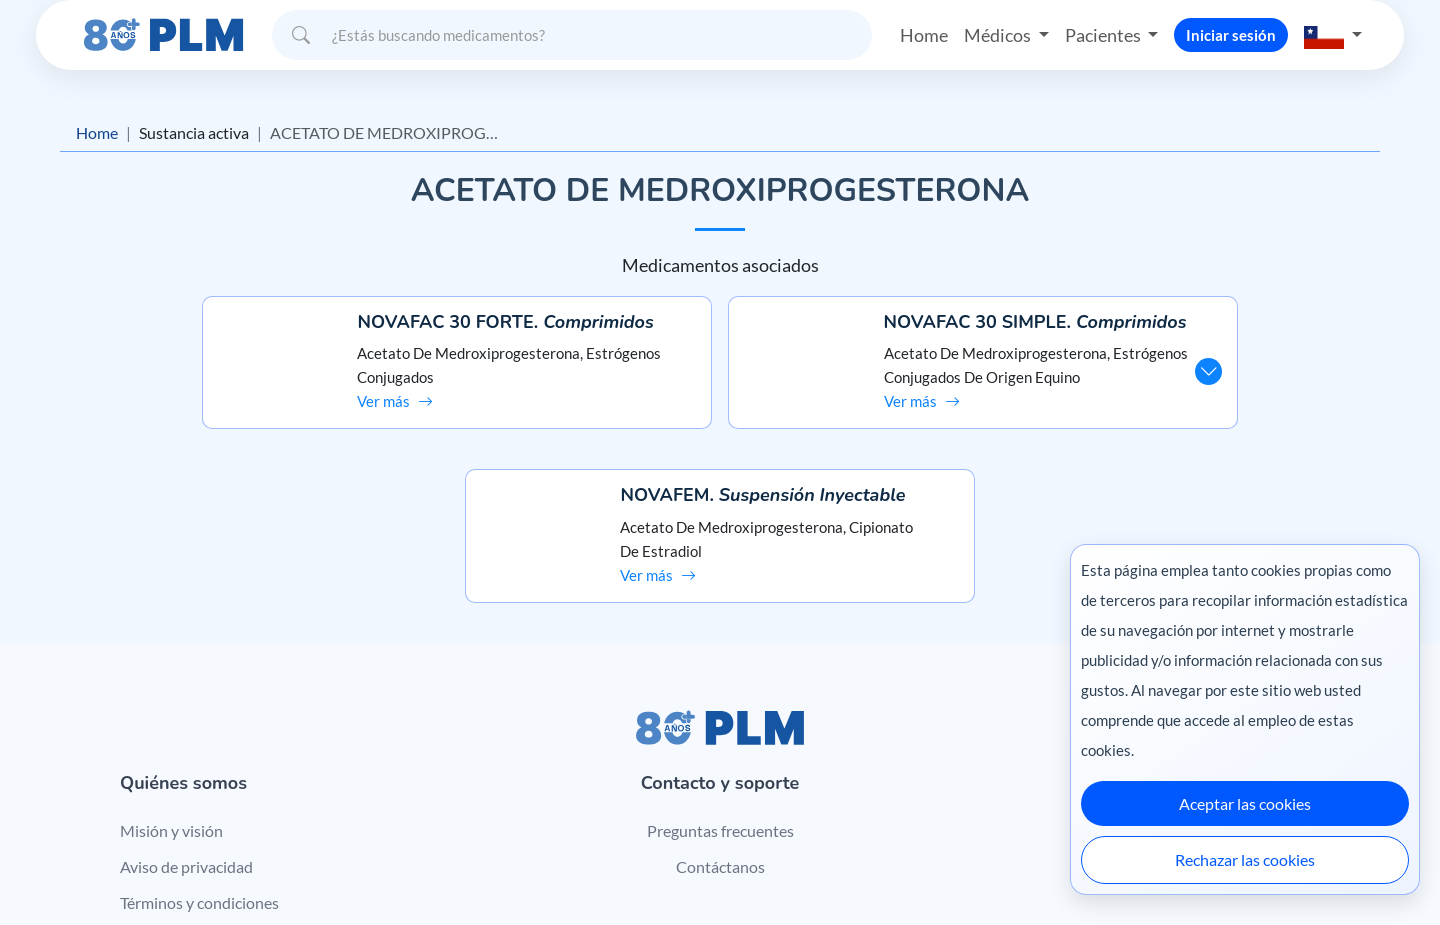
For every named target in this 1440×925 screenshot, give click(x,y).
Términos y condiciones (199, 750)
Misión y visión (171, 678)
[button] (1333, 34)
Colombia (1017, 867)
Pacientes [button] (1104, 34)
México (948, 867)
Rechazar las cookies (1245, 859)
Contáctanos (720, 714)
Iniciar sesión (1231, 34)
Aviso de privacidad (186, 714)
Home (924, 34)
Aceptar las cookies (1245, 803)
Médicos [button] (999, 34)
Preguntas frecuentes (720, 678)
